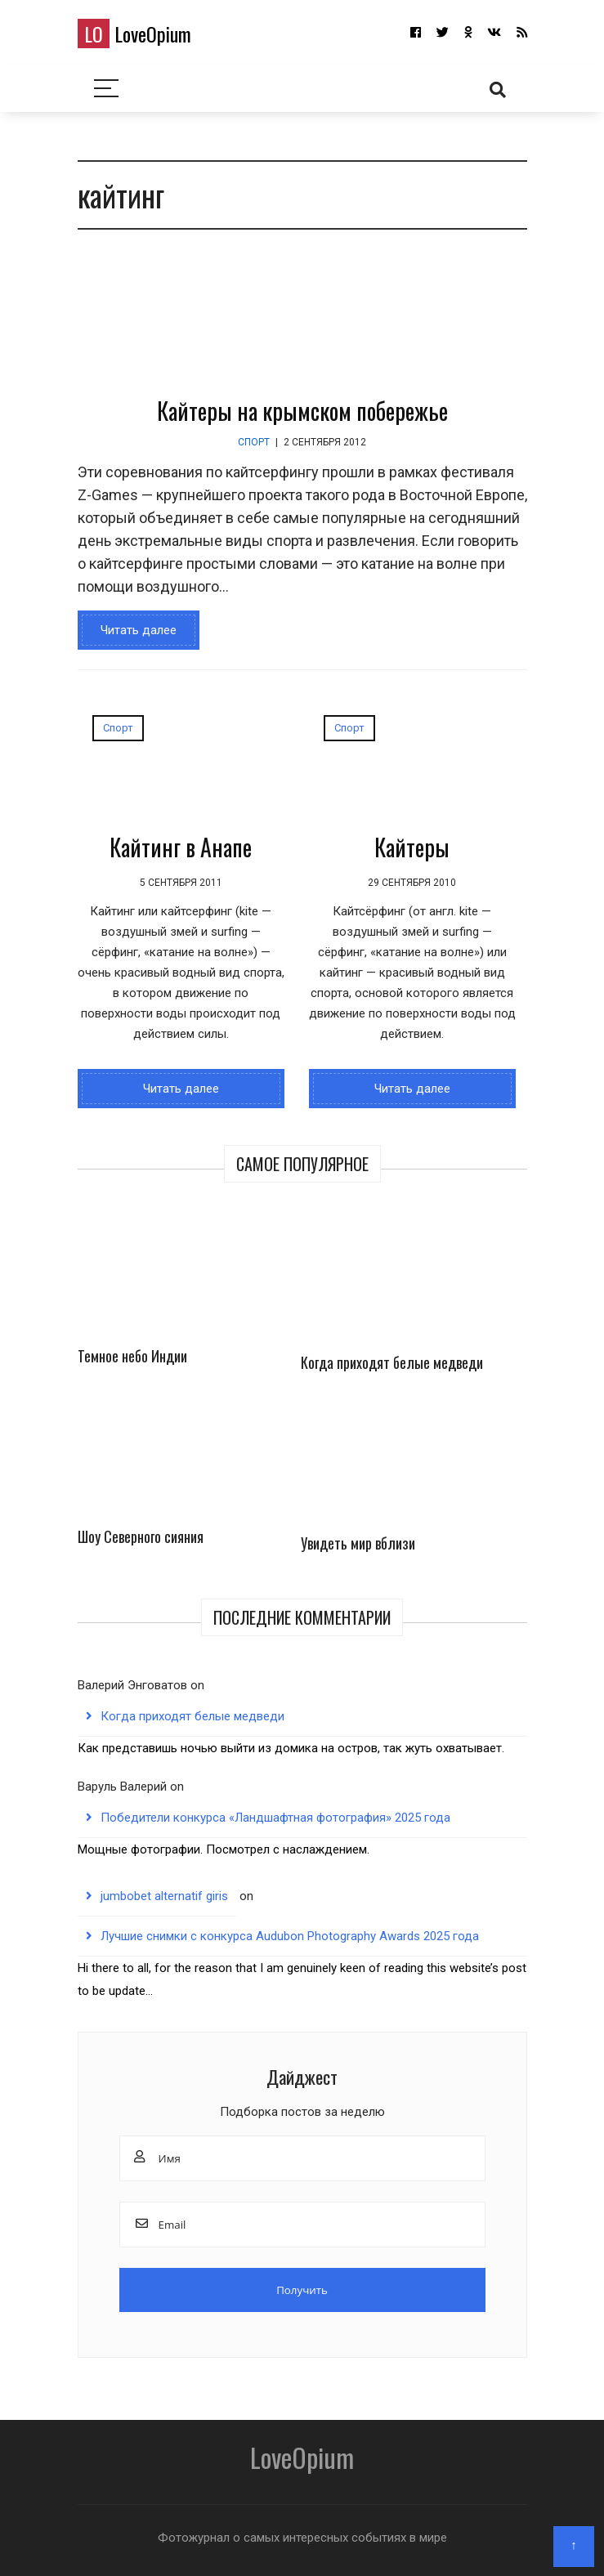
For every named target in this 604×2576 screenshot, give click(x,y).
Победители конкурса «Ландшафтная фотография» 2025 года (275, 1817)
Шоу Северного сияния (141, 1536)
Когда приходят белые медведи (392, 1362)
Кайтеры (412, 847)
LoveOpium (134, 33)
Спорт (254, 442)
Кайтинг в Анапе (181, 847)
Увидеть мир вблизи (358, 1543)
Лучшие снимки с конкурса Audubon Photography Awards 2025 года (290, 1936)
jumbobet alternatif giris (164, 1896)
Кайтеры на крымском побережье (302, 410)
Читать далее (139, 630)
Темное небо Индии (132, 1355)
